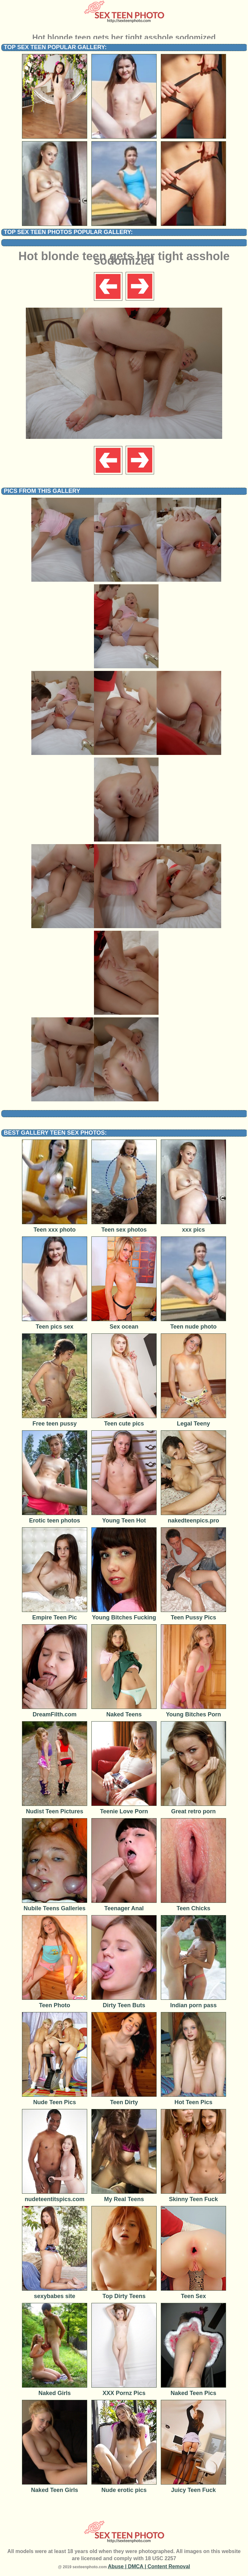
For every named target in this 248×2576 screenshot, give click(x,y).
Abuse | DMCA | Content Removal (149, 2566)
